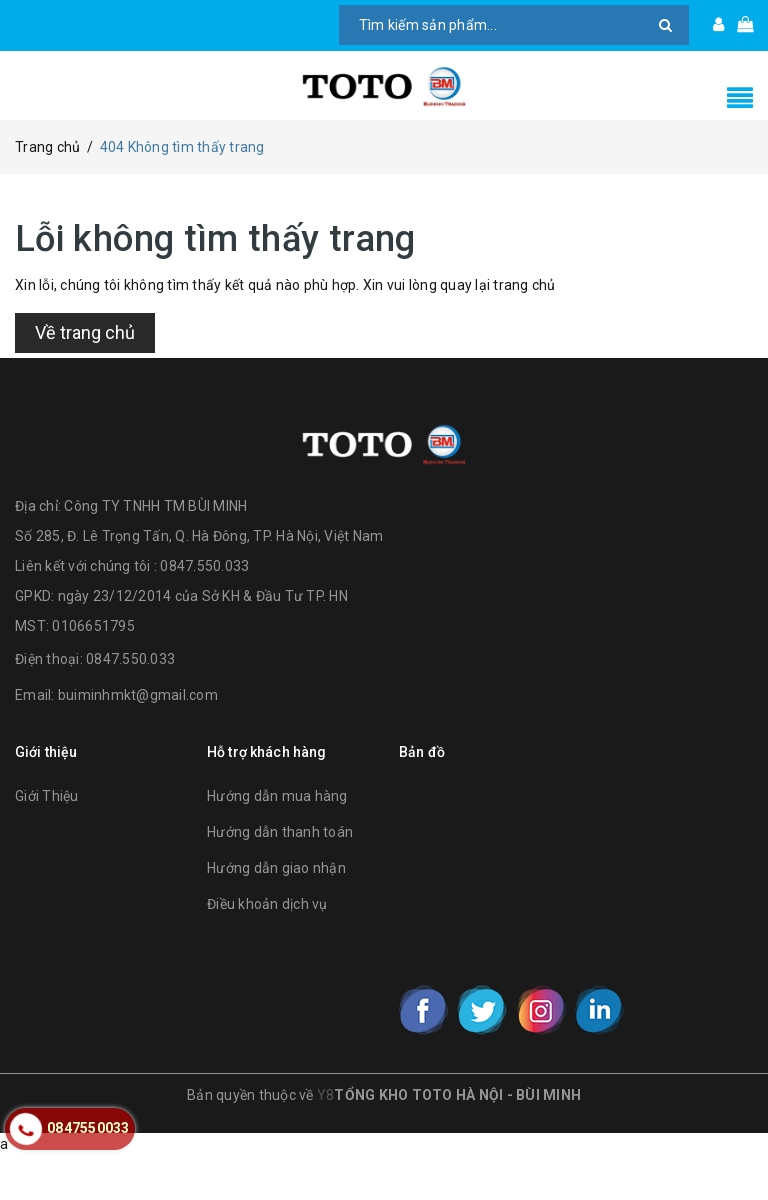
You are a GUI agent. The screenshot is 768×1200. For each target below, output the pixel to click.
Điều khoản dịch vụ (267, 947)
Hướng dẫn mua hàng (277, 839)
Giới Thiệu (47, 839)
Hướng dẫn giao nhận (276, 911)
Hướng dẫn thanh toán (280, 875)
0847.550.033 (130, 703)
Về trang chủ (85, 363)
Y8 (326, 1139)
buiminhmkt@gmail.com (138, 739)
